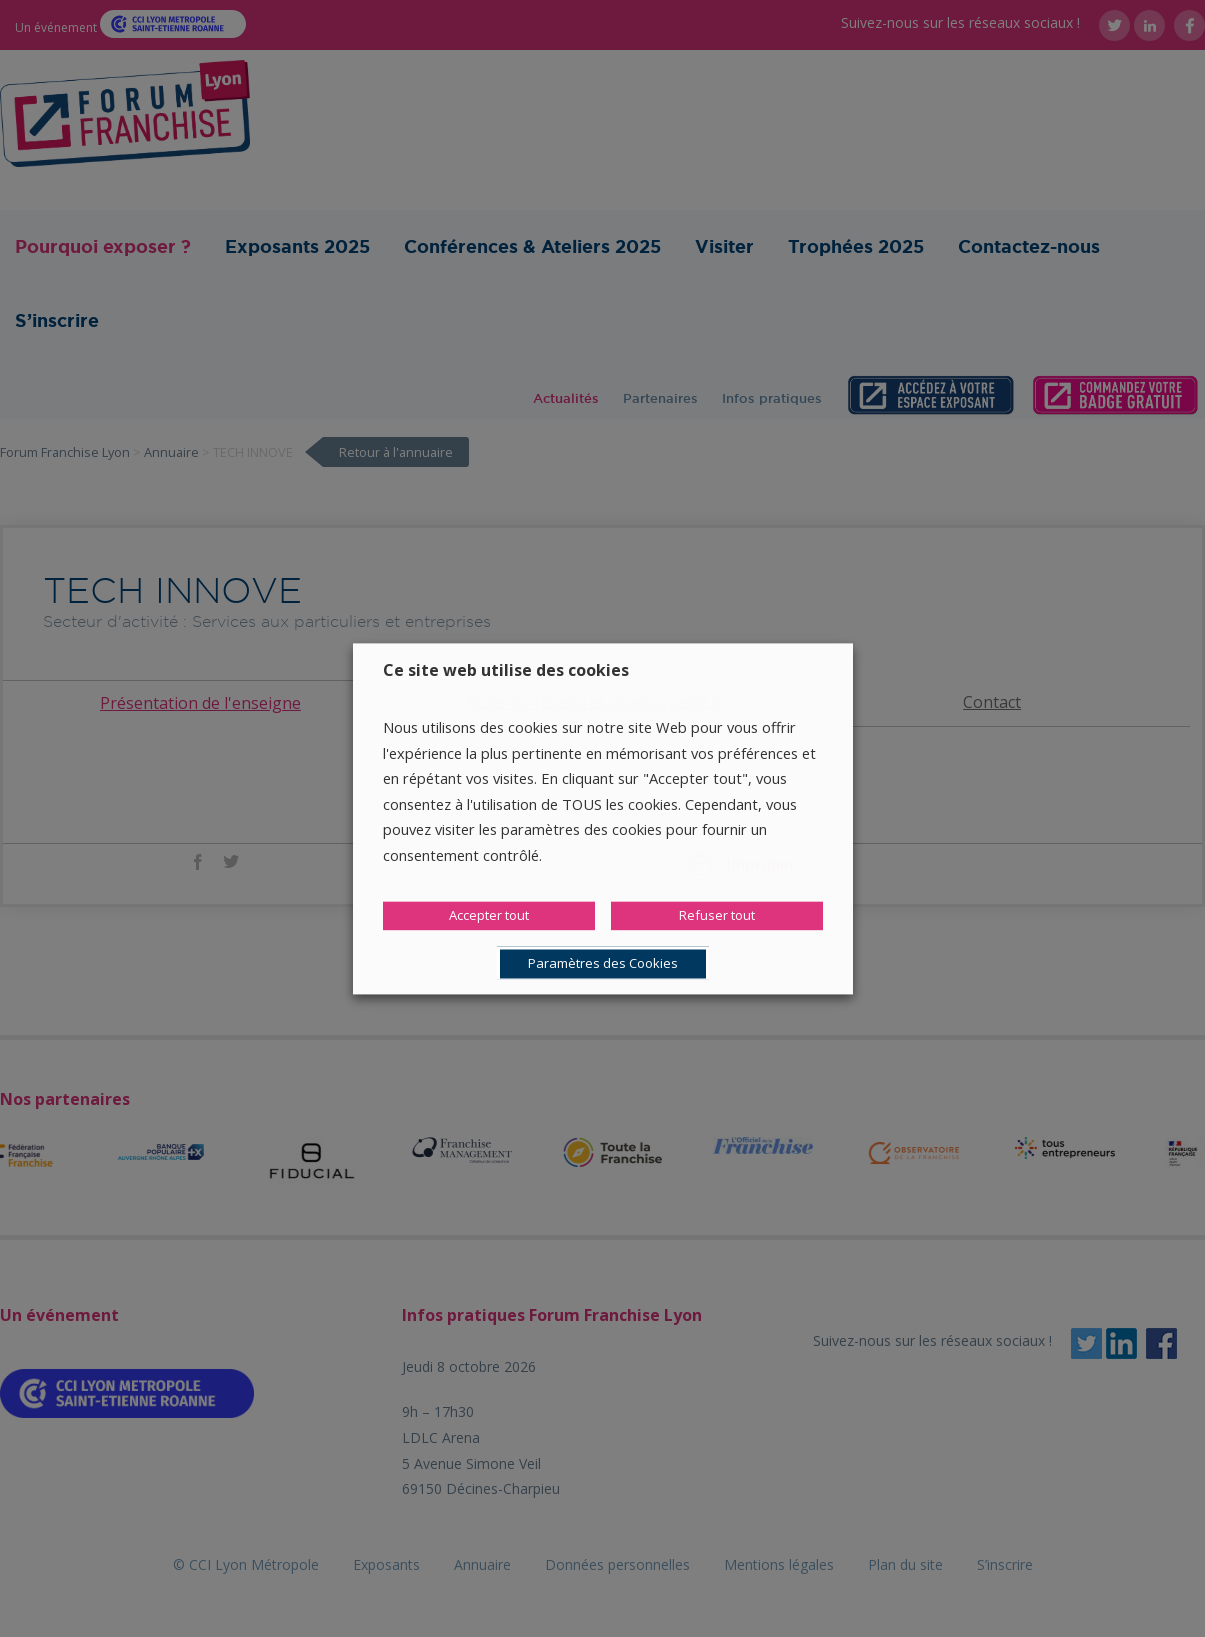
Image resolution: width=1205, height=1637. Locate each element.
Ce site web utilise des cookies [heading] (506, 670)
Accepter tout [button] (489, 915)
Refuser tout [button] (717, 915)
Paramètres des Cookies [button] (603, 963)
